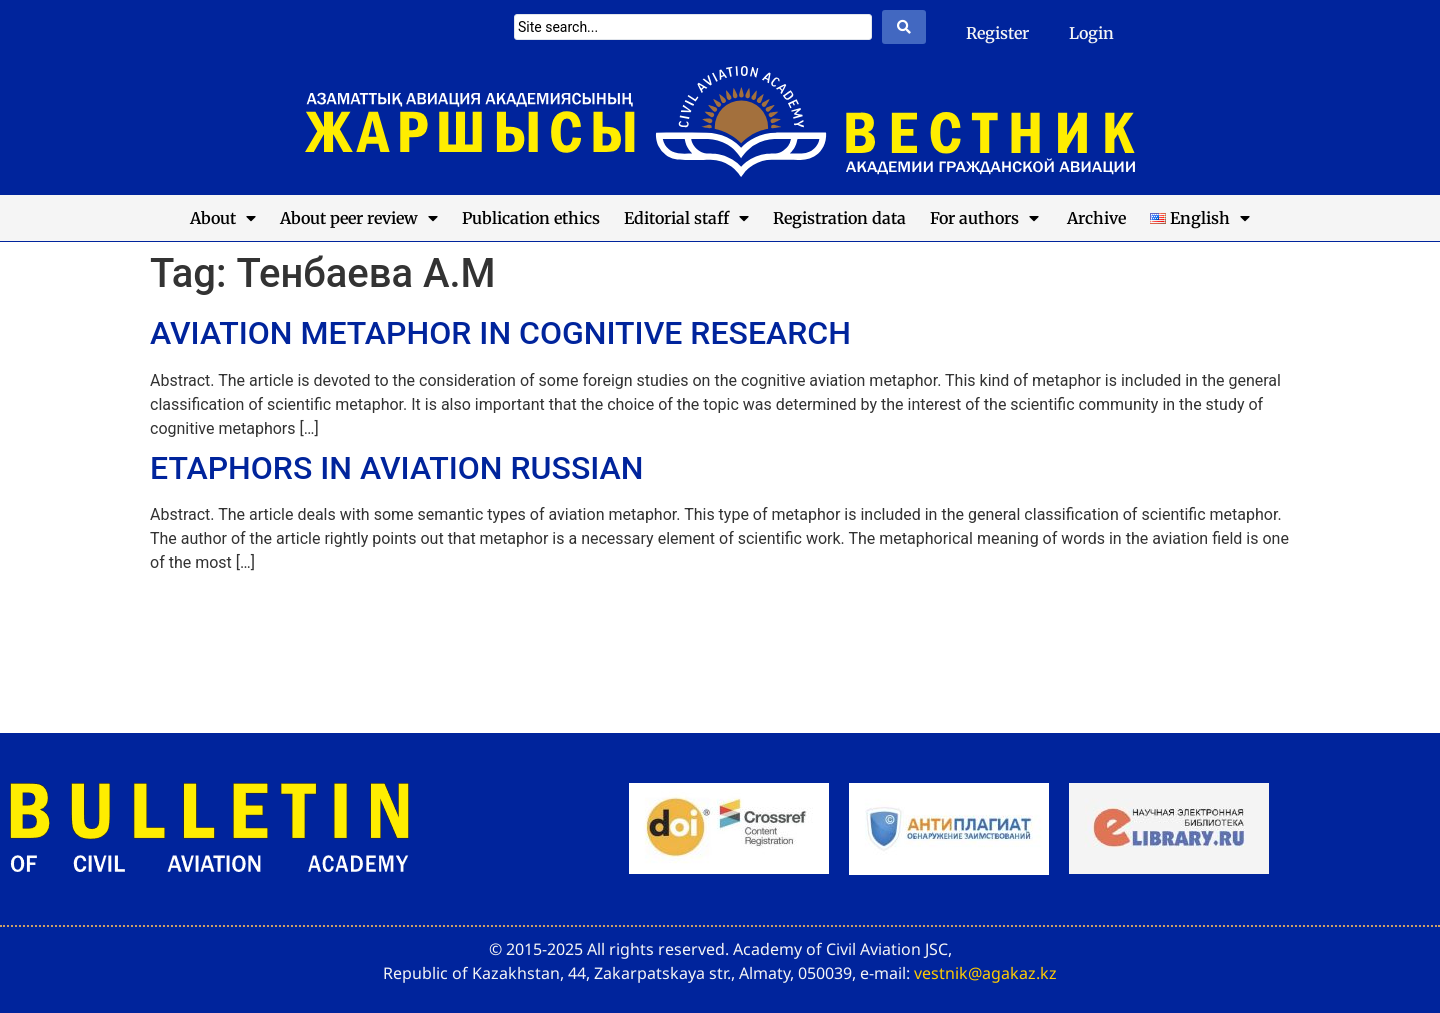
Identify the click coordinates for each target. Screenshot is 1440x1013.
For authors (984, 218)
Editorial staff (686, 218)
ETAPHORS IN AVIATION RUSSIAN (397, 468)
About (223, 218)
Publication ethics (531, 218)
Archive (1094, 218)
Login (1091, 33)
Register (997, 33)
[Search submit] (904, 27)
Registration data (839, 218)
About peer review (359, 218)
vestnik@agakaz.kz (985, 973)
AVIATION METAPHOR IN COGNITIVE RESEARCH (500, 333)
